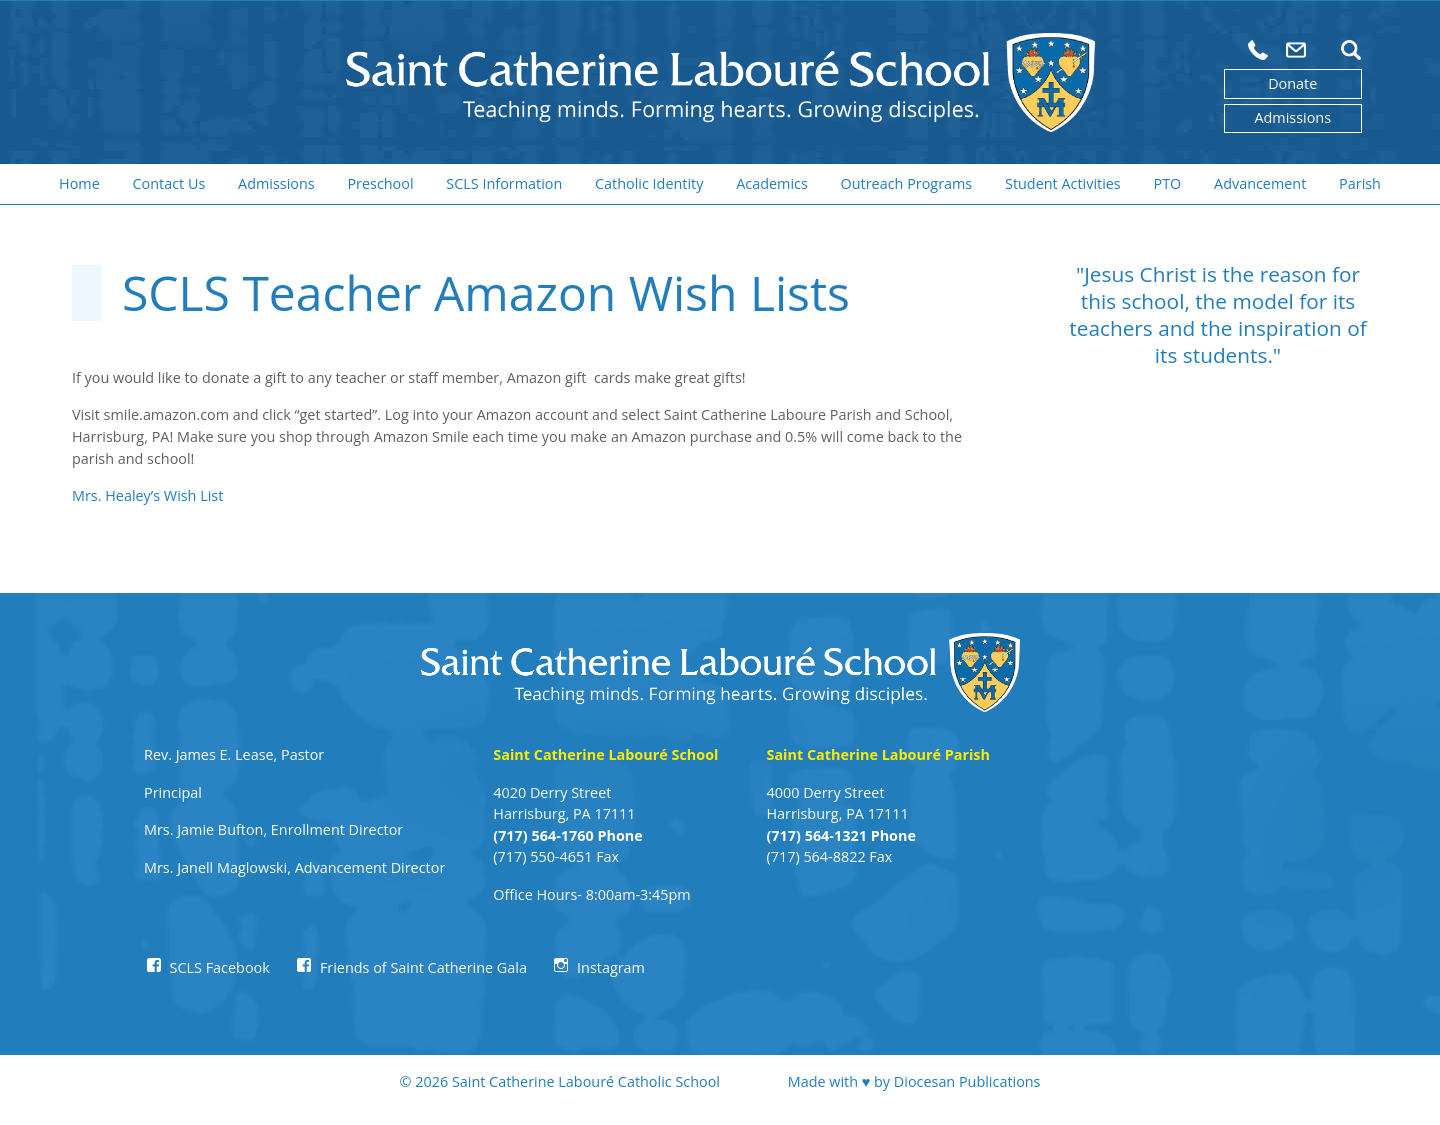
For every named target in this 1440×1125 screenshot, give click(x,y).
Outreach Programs (907, 183)
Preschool (380, 183)
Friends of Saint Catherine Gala (423, 967)
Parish (1360, 183)
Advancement (1260, 183)
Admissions (1292, 117)
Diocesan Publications (967, 1081)
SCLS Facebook (220, 967)
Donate (1292, 83)
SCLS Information (504, 183)
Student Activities (1063, 183)
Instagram (611, 967)
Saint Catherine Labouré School (605, 754)
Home (79, 183)
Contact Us (169, 183)
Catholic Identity (649, 183)
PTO (1168, 183)
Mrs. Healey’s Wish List (147, 495)
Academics (772, 183)
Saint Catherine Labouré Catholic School (586, 1081)
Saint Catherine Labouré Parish (877, 754)
